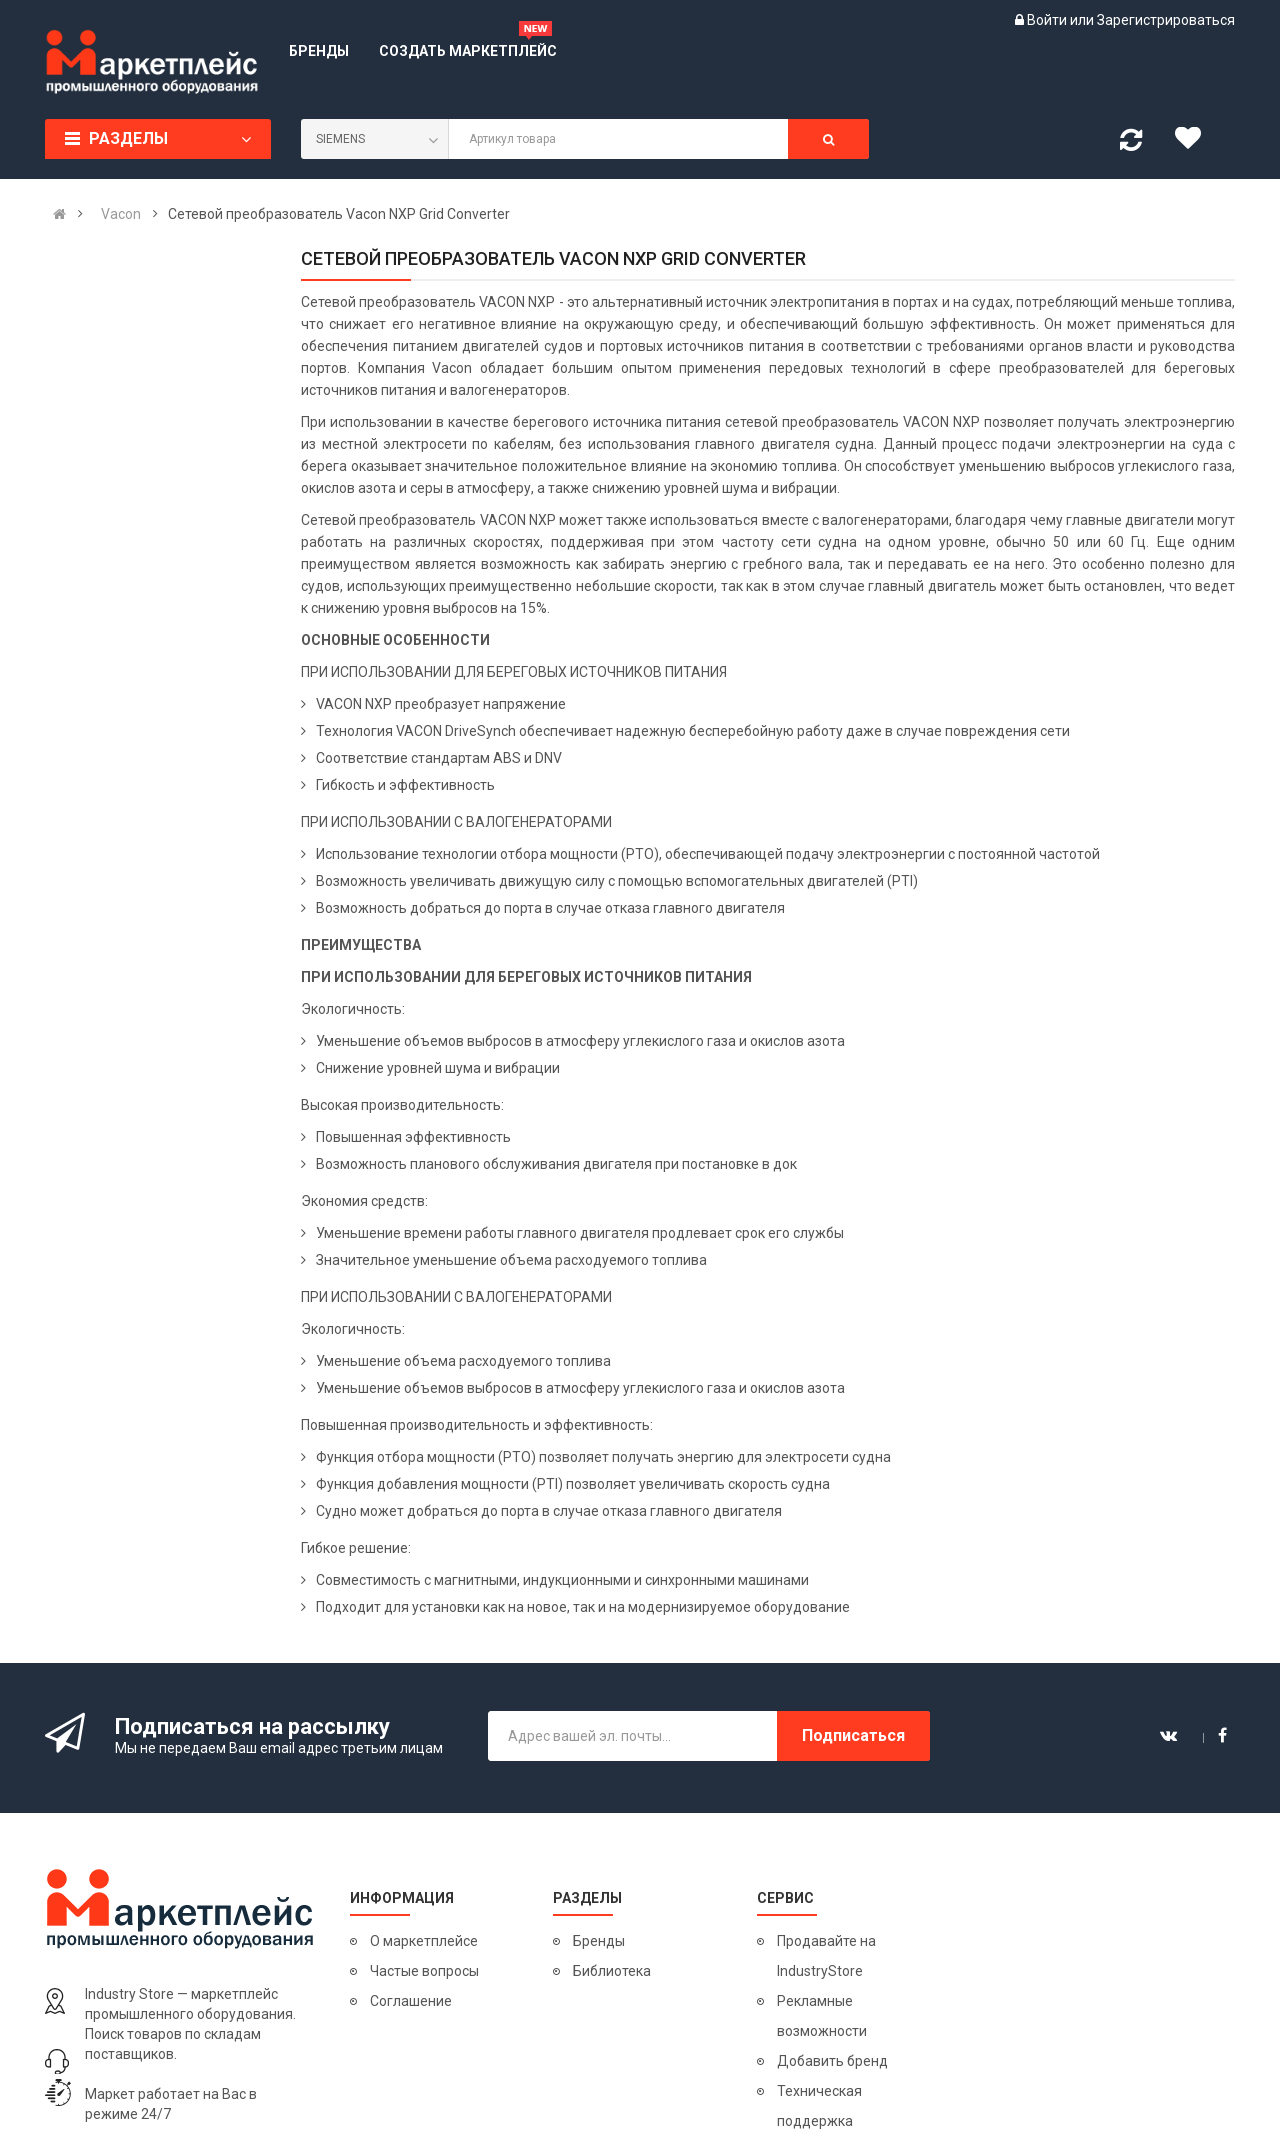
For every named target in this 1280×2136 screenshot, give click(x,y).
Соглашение (411, 2001)
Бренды (599, 1941)
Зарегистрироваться (1166, 20)
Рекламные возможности (822, 2016)
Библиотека (612, 1971)
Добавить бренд (832, 2061)
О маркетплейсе (424, 1941)
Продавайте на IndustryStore (826, 1956)
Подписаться (853, 1735)
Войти (1048, 20)
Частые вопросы (424, 1971)
